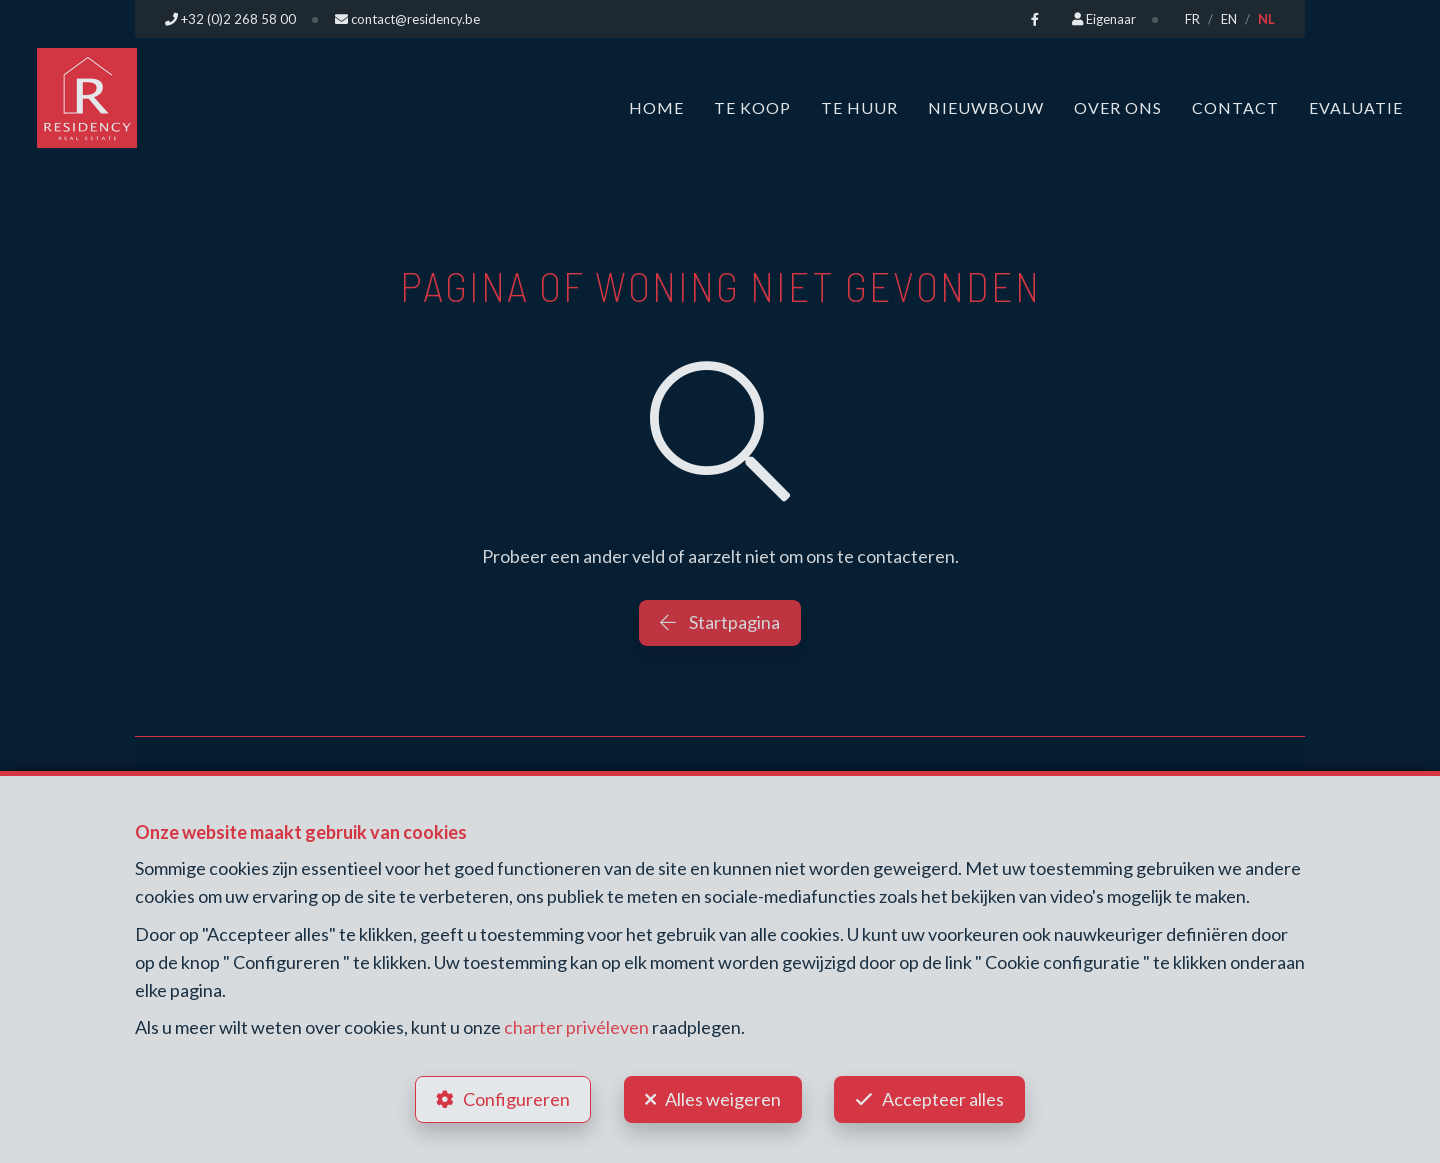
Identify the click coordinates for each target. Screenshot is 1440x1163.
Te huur (859, 107)
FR (1192, 19)
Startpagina (720, 622)
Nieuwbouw (986, 107)
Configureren (516, 1099)
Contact (1235, 107)
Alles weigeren (723, 1099)
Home (656, 107)
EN (1229, 19)
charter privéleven (576, 1027)
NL (1266, 19)
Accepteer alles (944, 1099)
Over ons (1118, 107)
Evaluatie (1356, 107)
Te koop (752, 107)
